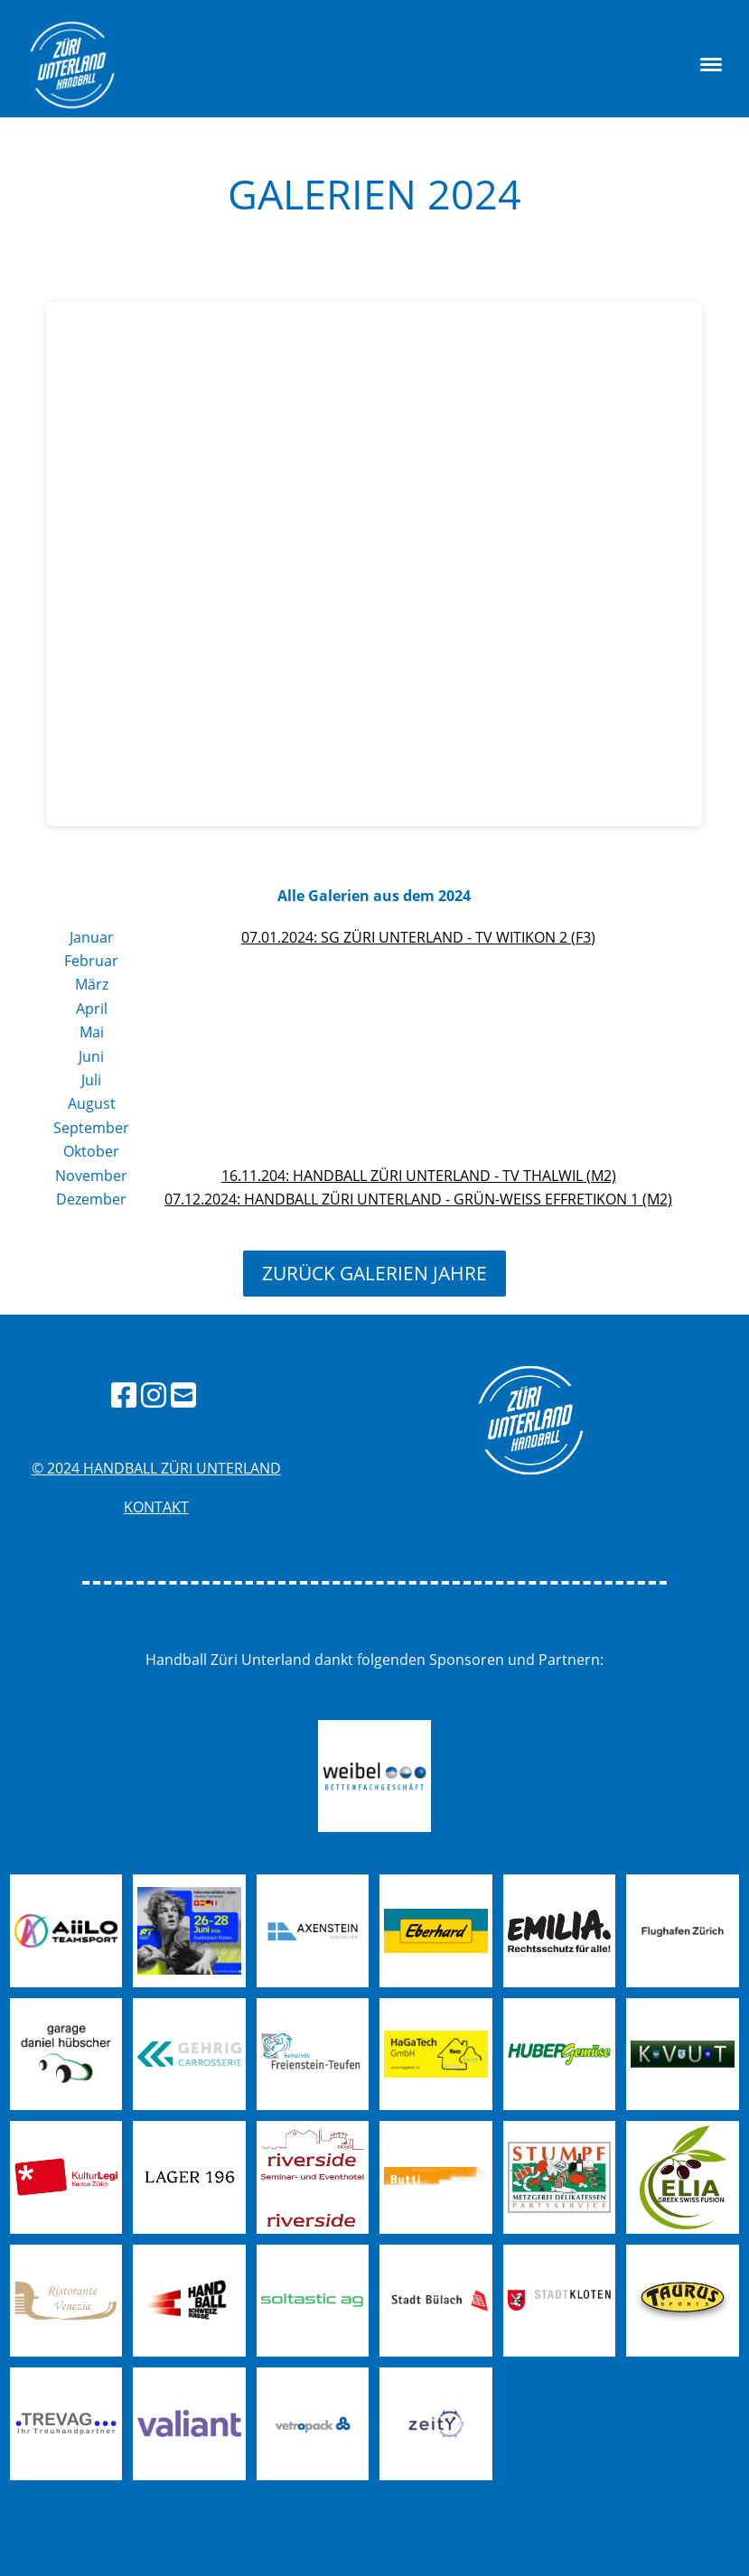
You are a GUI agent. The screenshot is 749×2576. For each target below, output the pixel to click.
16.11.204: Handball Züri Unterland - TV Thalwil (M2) (418, 1176)
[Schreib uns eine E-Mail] (183, 1394)
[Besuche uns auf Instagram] (153, 1394)
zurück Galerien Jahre (374, 1273)
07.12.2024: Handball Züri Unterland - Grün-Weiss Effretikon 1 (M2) (418, 1199)
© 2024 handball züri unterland (156, 1468)
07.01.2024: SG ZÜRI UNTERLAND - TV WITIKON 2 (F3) (418, 937)
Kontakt (156, 1507)
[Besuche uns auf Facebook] (123, 1394)
